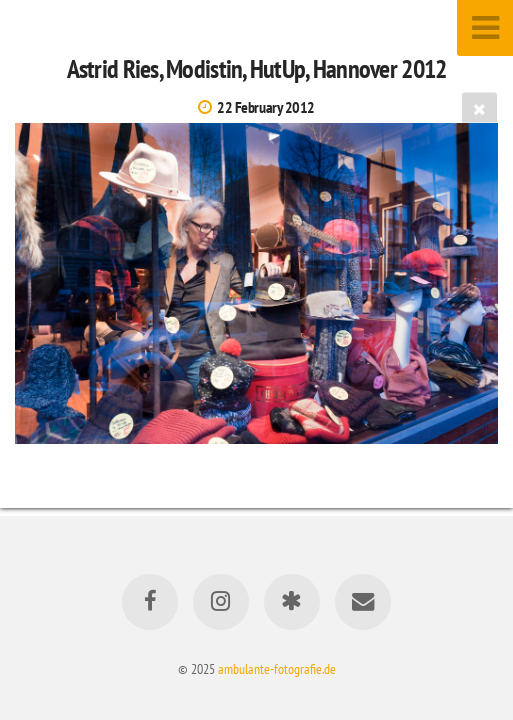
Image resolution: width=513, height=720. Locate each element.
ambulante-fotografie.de (277, 668)
